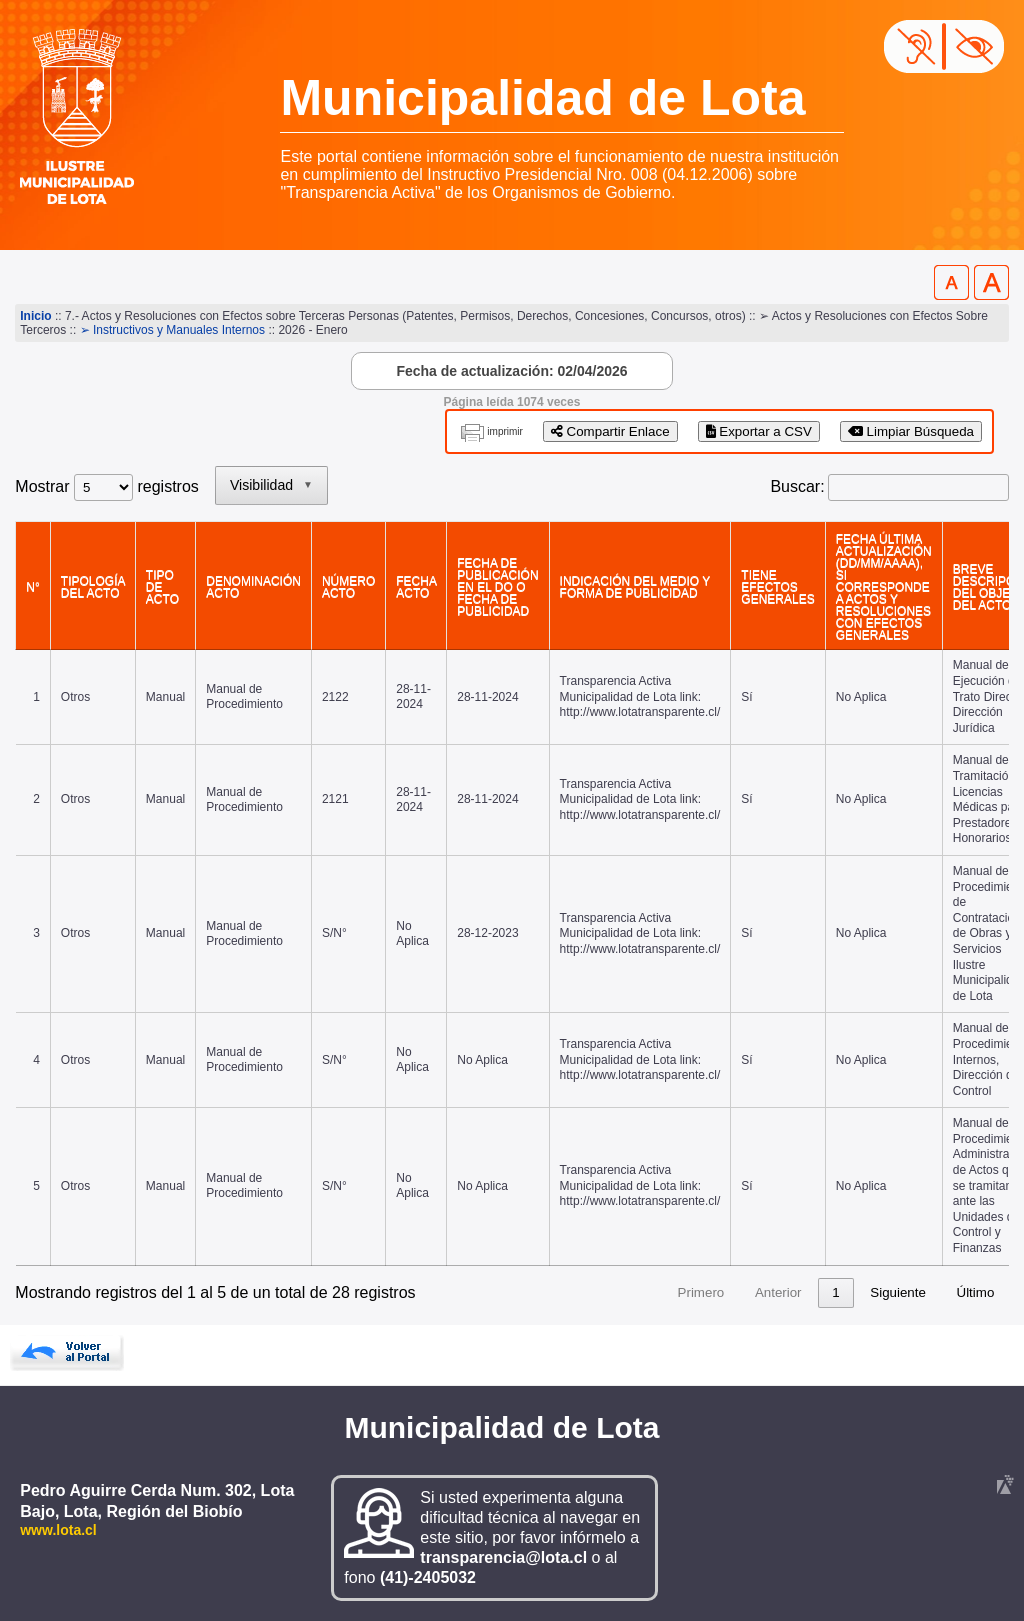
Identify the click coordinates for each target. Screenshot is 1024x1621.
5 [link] (797, 1292)
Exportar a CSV (759, 431)
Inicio (35, 316)
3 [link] (721, 1292)
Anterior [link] (587, 1292)
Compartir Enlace (610, 431)
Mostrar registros (106, 486)
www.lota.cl (58, 1530)
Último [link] (976, 1292)
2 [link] (683, 1292)
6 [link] (835, 1292)
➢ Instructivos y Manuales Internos (172, 330)
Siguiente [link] (898, 1292)
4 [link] (759, 1292)
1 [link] (645, 1292)
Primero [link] (510, 1292)
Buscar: (797, 486)
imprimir (505, 431)
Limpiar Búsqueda (911, 431)
